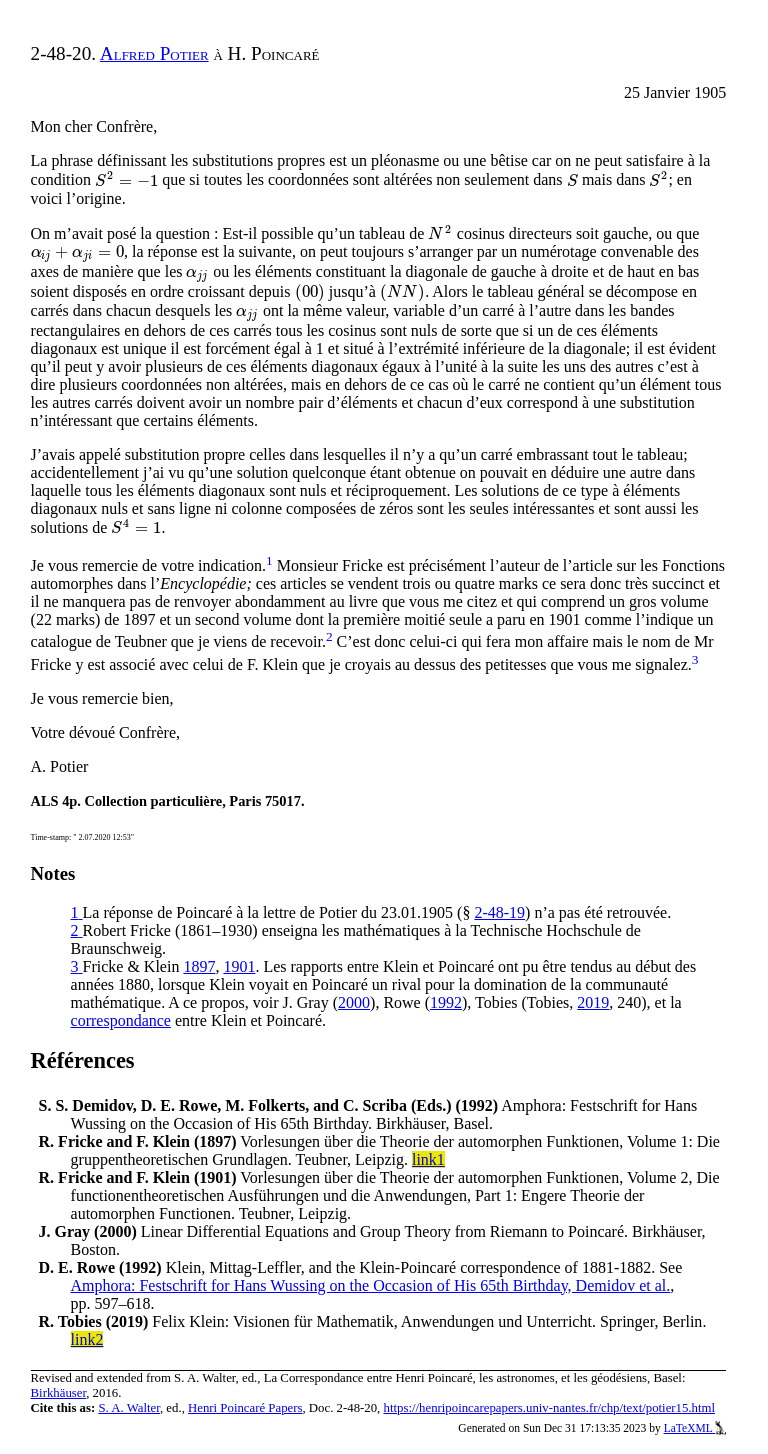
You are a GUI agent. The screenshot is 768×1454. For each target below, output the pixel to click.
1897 (199, 966)
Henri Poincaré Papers (245, 1408)
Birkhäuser (59, 1393)
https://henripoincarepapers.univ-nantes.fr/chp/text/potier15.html (550, 1408)
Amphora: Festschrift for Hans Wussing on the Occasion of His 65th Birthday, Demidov (371, 1285)
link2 (87, 1339)
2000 (354, 1002)
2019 (593, 1002)
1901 (239, 966)
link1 (428, 1159)
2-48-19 (499, 912)
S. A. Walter (129, 1408)
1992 (446, 1002)
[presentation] (126, 180)
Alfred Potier (154, 53)
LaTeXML (695, 1428)
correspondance (121, 1020)
